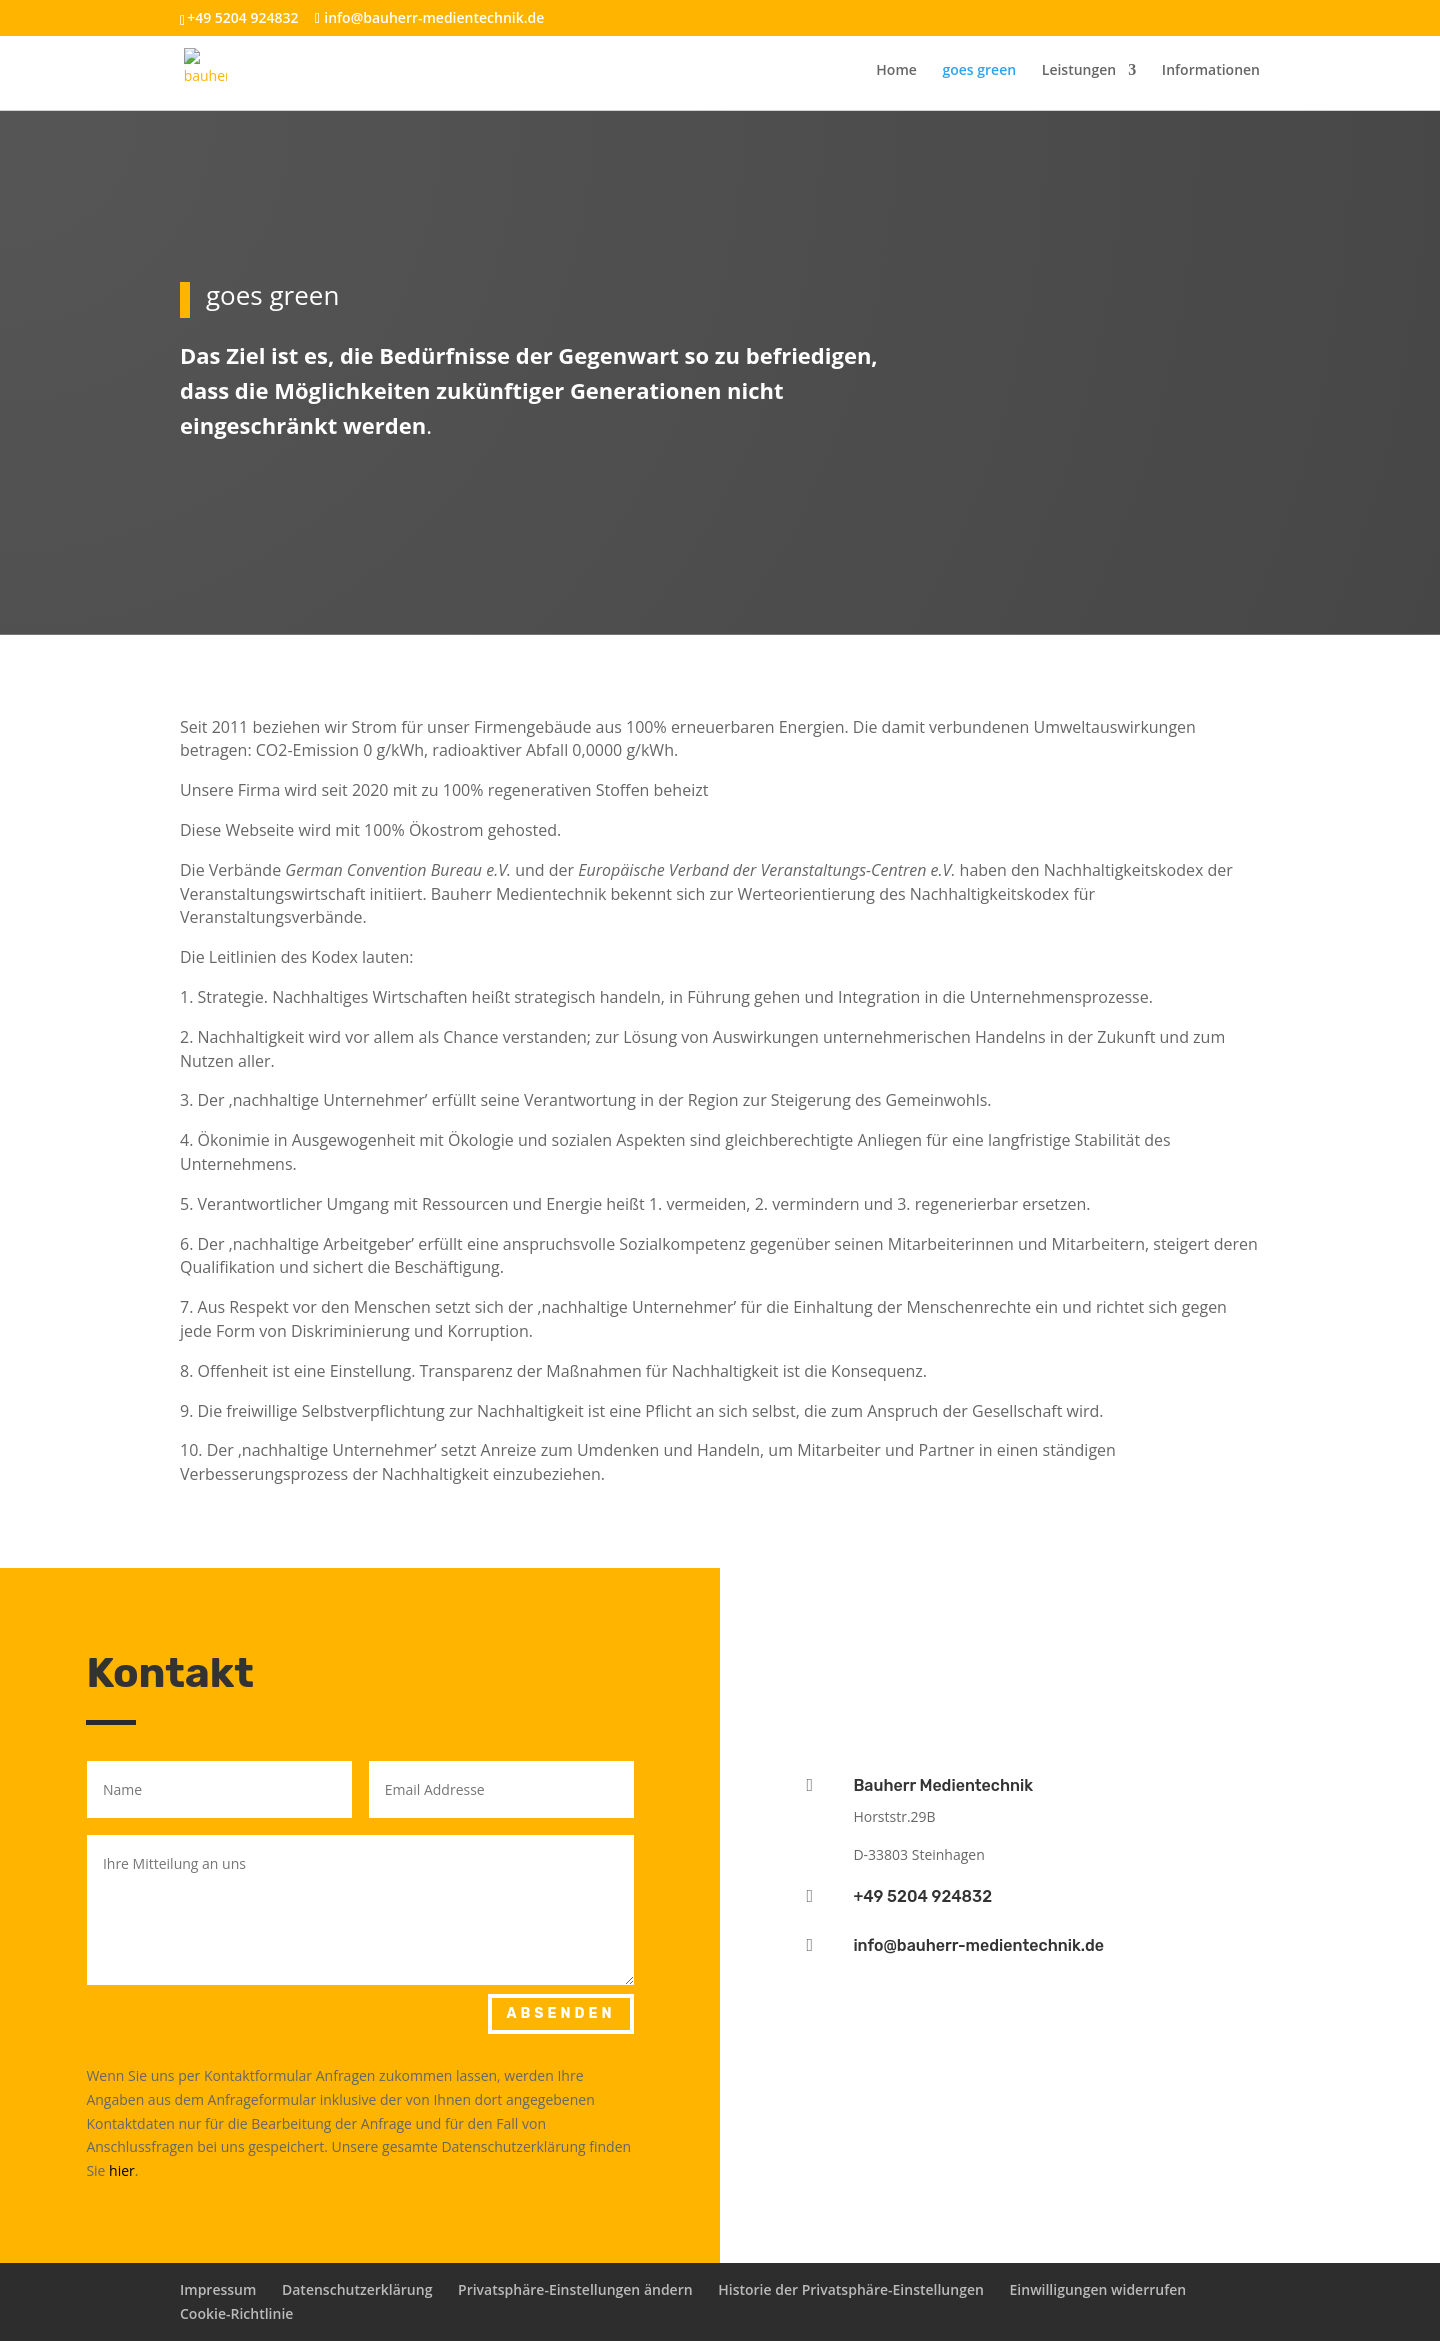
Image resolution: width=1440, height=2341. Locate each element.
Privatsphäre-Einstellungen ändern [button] (575, 2289)
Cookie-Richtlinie (236, 2313)
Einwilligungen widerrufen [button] (1098, 2289)
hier (122, 2170)
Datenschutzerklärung (357, 2289)
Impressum (218, 2289)
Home (896, 71)
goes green (979, 71)
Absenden (560, 2013)
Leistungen (1079, 71)
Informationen (1211, 71)
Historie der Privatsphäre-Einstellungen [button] (851, 2289)
